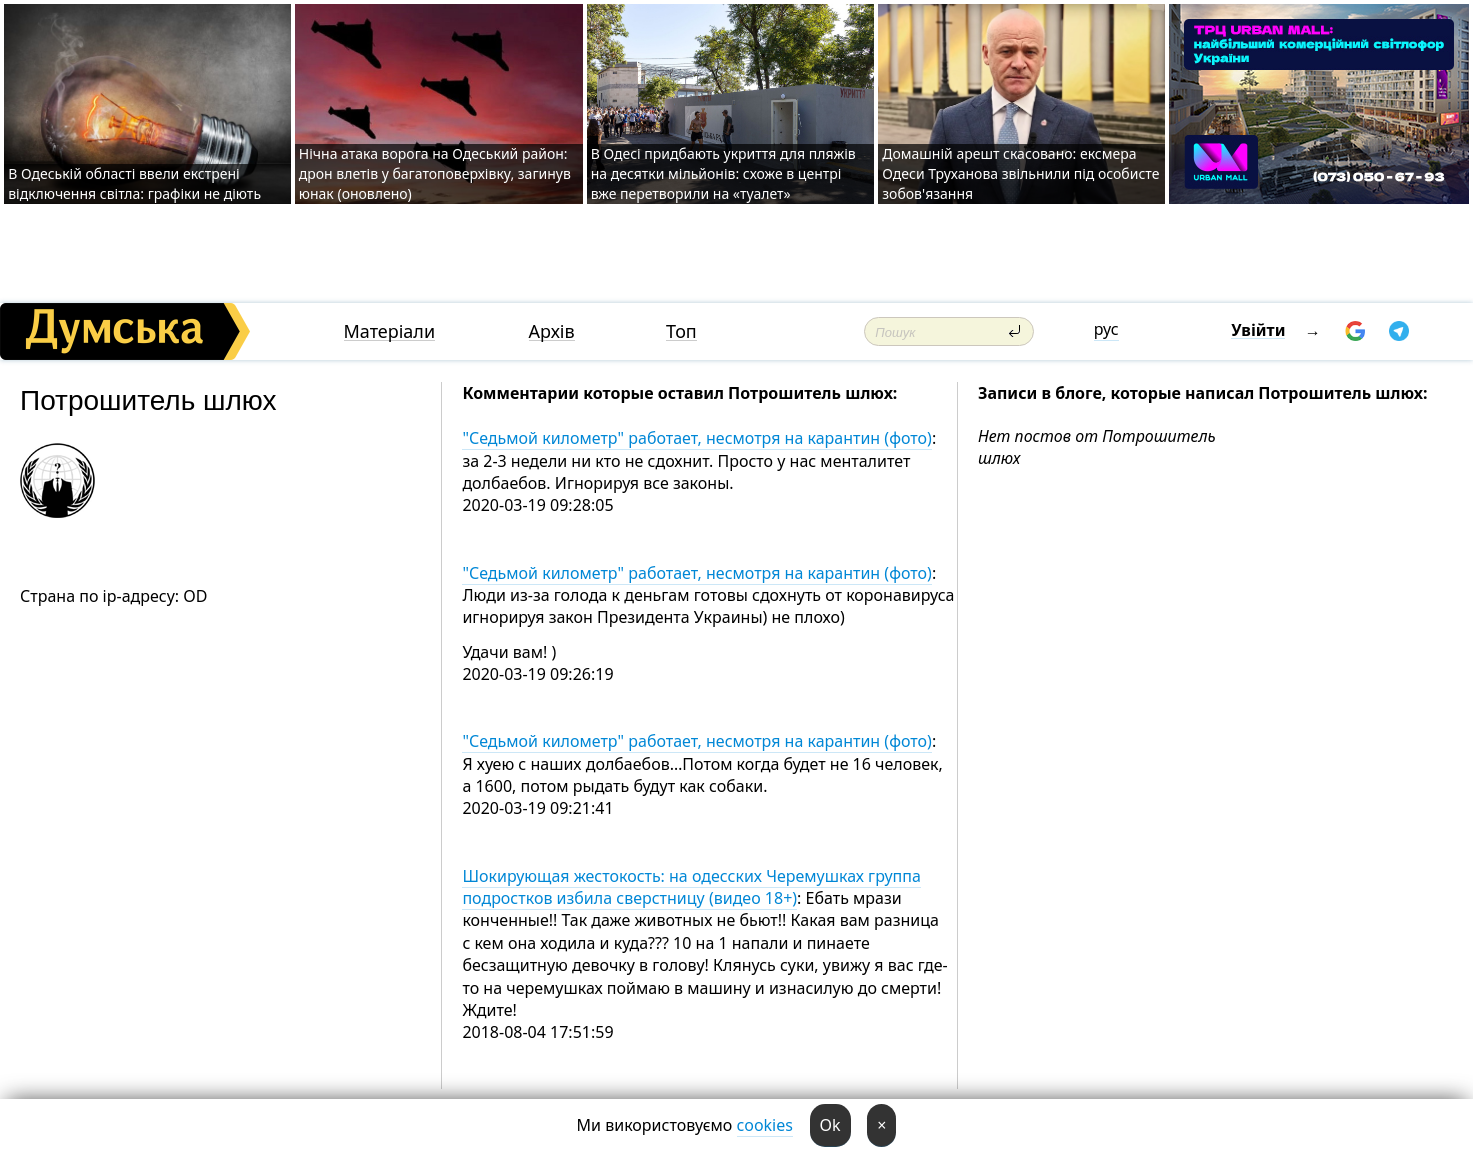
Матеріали (390, 331)
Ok (830, 1125)
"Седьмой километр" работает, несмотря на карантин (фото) (696, 438)
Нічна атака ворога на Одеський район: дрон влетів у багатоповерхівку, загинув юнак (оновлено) (435, 173)
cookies (765, 1125)
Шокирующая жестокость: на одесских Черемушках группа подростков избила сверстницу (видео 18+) (691, 887)
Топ (681, 331)
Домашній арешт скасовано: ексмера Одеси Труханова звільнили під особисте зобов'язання (1020, 173)
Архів (552, 331)
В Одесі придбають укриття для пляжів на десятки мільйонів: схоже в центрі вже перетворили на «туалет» (723, 173)
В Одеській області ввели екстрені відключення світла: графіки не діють (134, 183)
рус (1106, 329)
